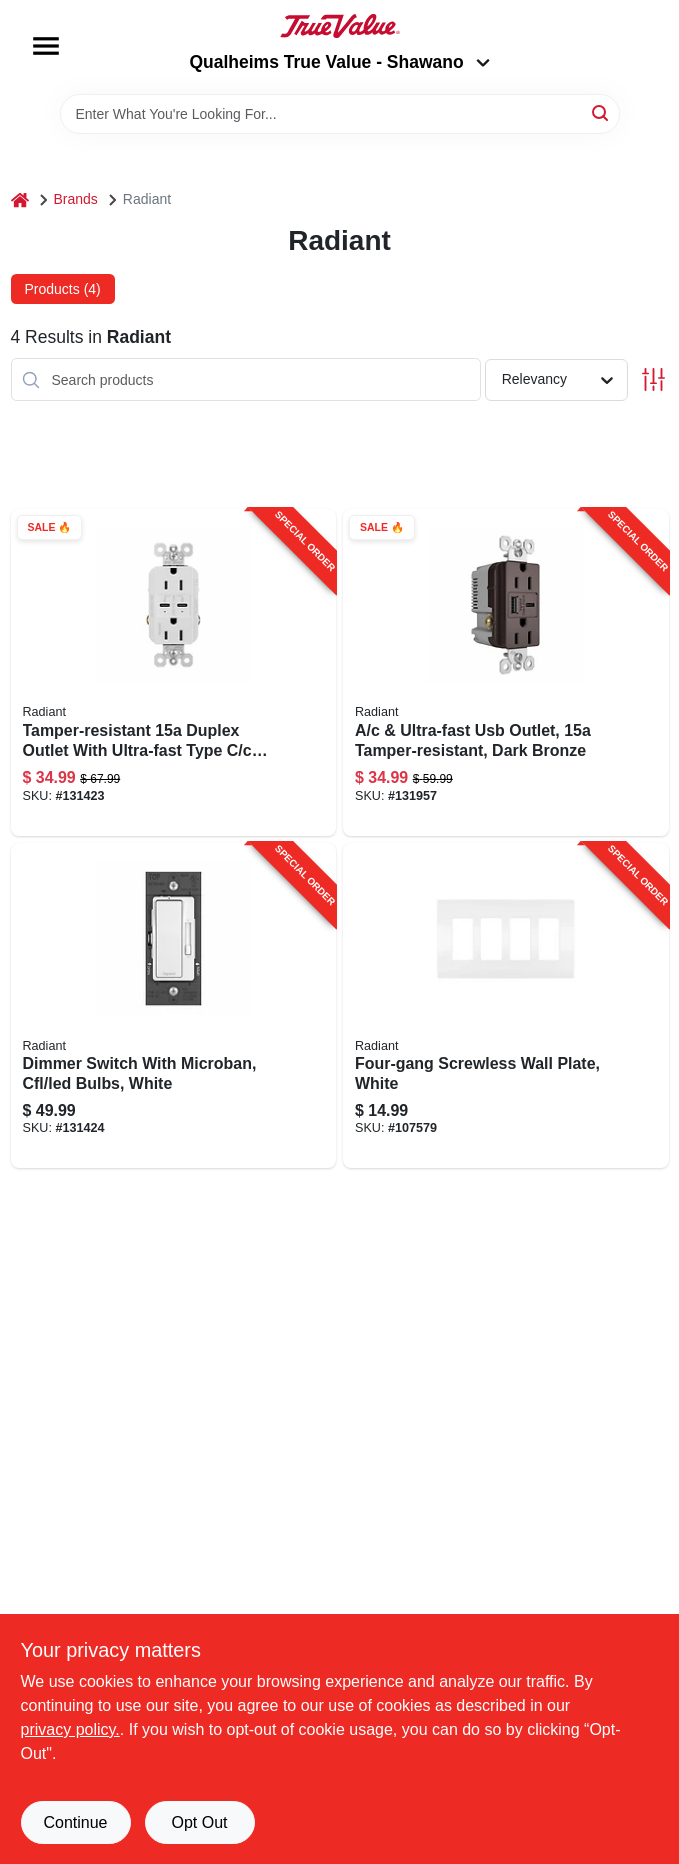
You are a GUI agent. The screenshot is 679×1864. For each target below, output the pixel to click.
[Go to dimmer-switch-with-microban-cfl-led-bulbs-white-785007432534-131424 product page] (174, 1006)
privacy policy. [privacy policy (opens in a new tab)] (70, 1729)
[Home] (20, 199)
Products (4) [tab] (63, 289)
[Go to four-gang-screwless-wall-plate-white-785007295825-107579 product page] (506, 1006)
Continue (75, 1822)
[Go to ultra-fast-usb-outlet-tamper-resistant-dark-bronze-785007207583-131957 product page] (506, 672)
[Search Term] (340, 114)
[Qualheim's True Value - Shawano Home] (340, 26)
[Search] (601, 112)
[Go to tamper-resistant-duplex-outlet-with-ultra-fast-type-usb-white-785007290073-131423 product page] (174, 672)
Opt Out (199, 1822)
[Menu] (46, 46)
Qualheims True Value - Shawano (339, 62)
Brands (76, 199)
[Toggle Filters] (653, 379)
